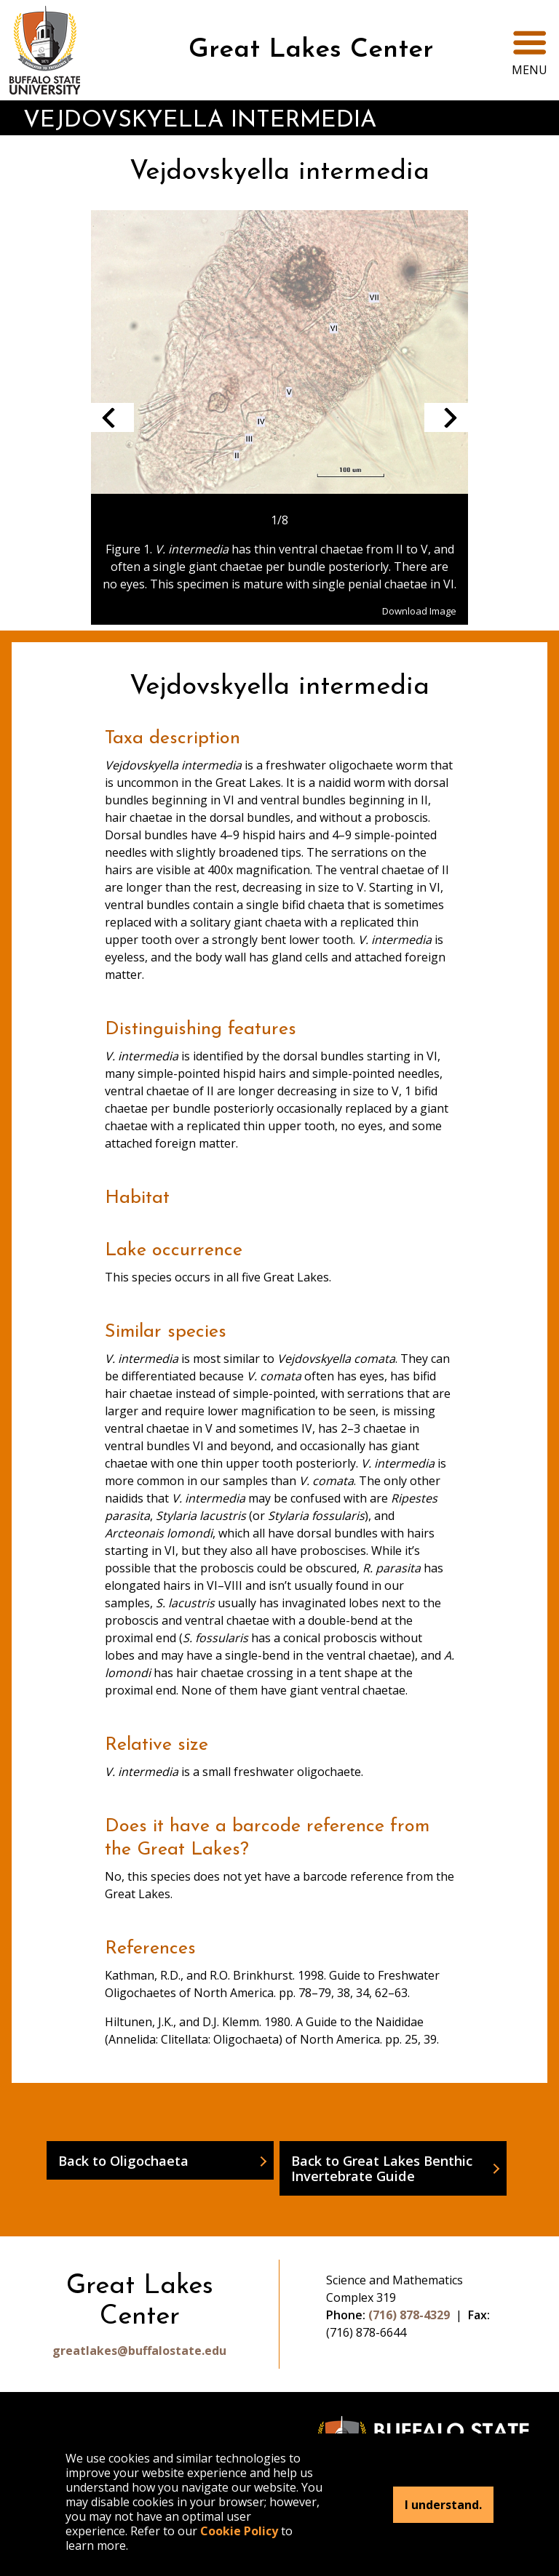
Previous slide (112, 417)
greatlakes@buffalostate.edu (139, 2350)
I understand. (443, 2505)
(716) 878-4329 (409, 2315)
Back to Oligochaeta (123, 2160)
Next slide (446, 417)
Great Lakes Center (311, 50)
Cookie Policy (239, 2531)
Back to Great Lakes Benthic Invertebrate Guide (381, 2168)
